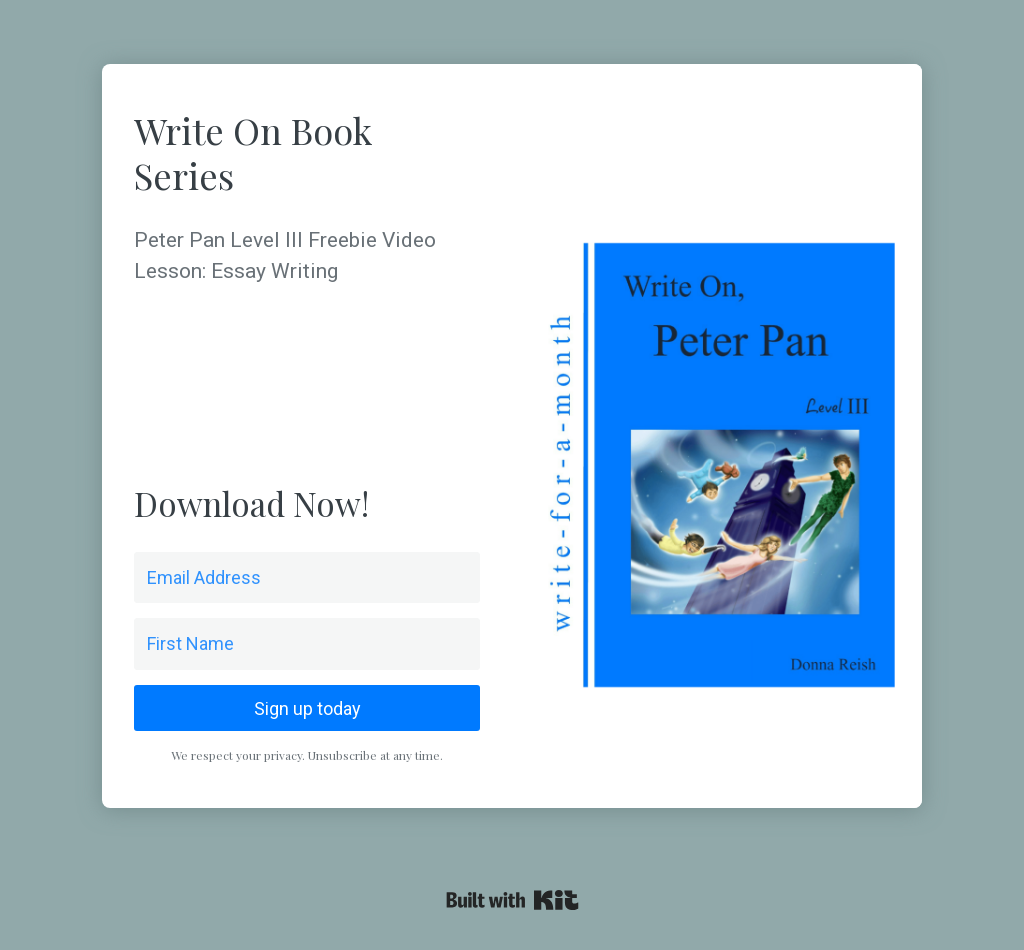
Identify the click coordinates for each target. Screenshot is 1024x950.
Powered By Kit (512, 900)
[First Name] (307, 643)
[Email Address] (307, 577)
